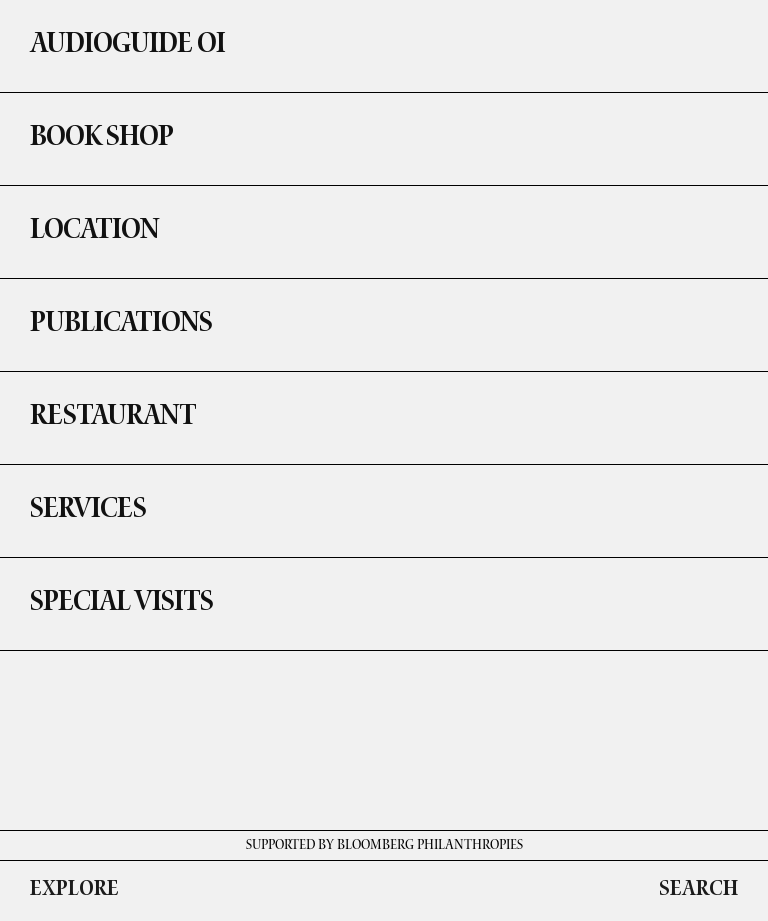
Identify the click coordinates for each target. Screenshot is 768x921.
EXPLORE (74, 891)
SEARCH (698, 891)
